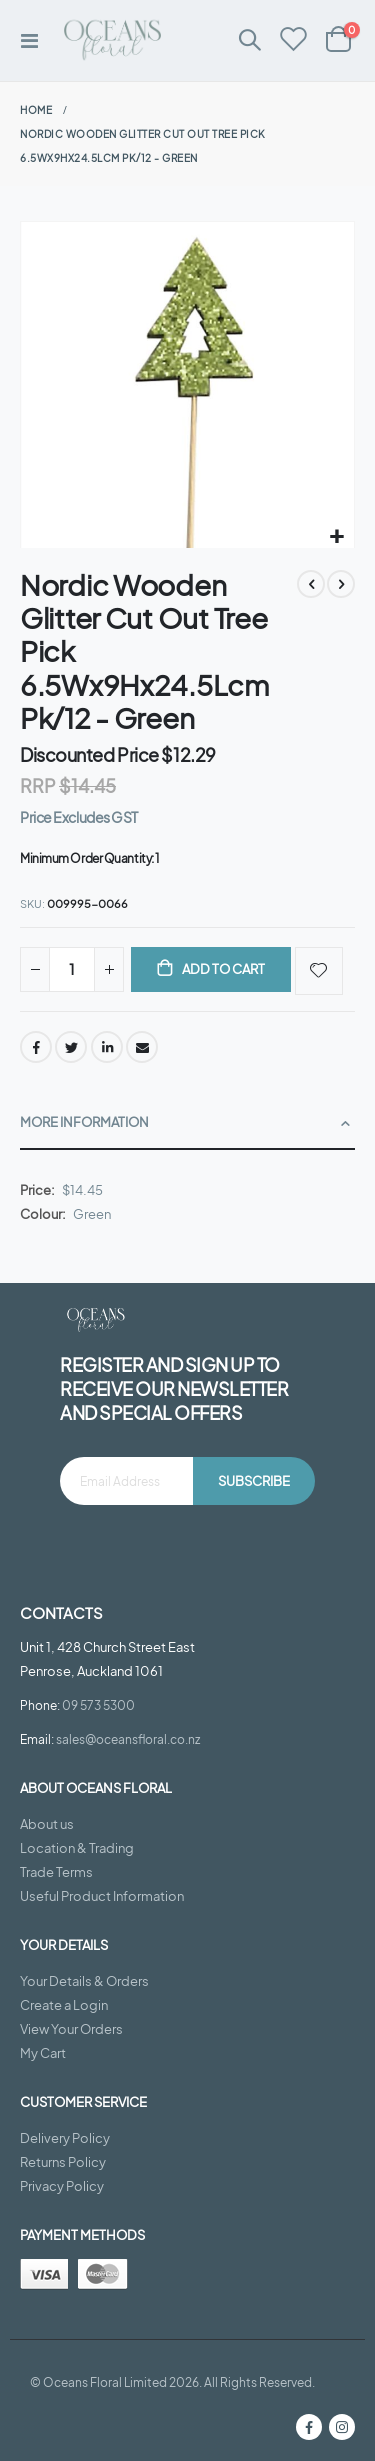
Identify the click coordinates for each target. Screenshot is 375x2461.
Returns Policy (63, 2162)
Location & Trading (77, 1848)
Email (142, 1047)
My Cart (43, 2053)
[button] (336, 537)
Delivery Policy (65, 2138)
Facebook (36, 1047)
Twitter (71, 1047)
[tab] (187, 1123)
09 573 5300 (98, 1705)
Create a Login (64, 2005)
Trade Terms (56, 1872)
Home (36, 110)
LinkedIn (107, 1047)
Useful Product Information (102, 1896)
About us (47, 1824)
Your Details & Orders (84, 1981)
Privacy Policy (62, 2186)
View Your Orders (71, 2029)
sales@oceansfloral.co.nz (128, 1739)
